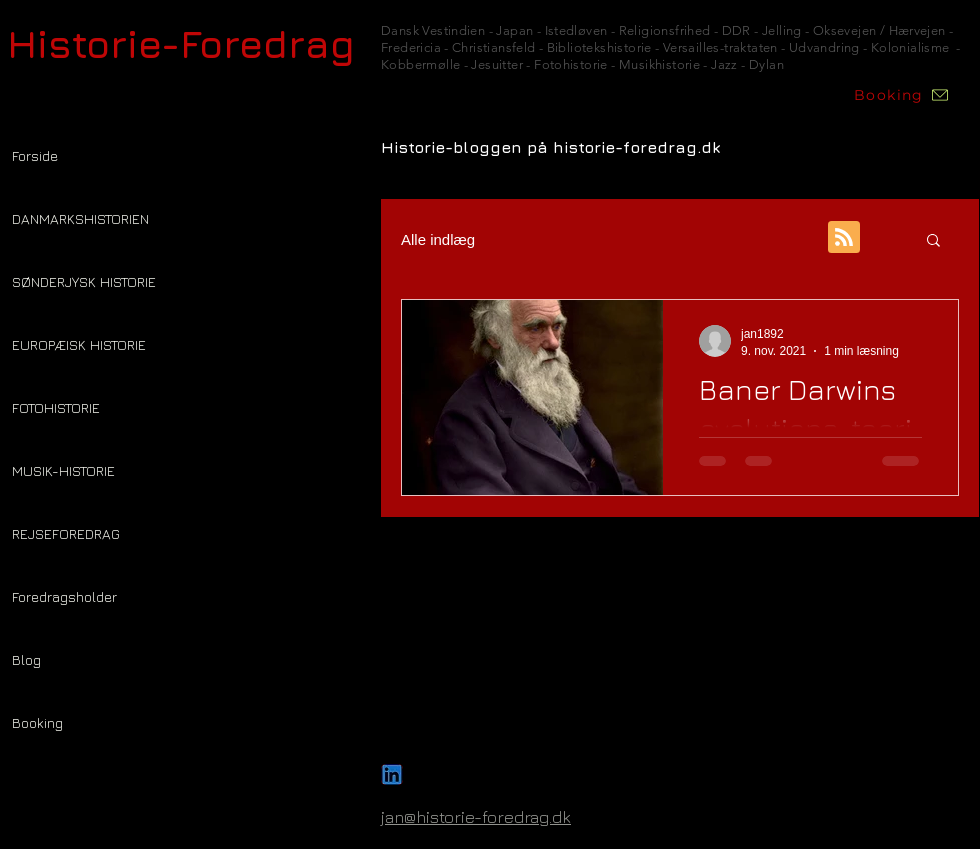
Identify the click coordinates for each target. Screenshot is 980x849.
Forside (35, 155)
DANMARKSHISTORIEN (80, 218)
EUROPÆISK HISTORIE (79, 344)
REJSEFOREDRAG (66, 533)
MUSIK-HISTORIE (63, 470)
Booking (37, 722)
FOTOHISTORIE (56, 407)
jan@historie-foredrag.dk (476, 817)
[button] (933, 241)
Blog (26, 659)
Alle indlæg (438, 239)
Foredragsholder (64, 596)
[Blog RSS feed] (844, 238)
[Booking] (902, 95)
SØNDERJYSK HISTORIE (84, 281)
